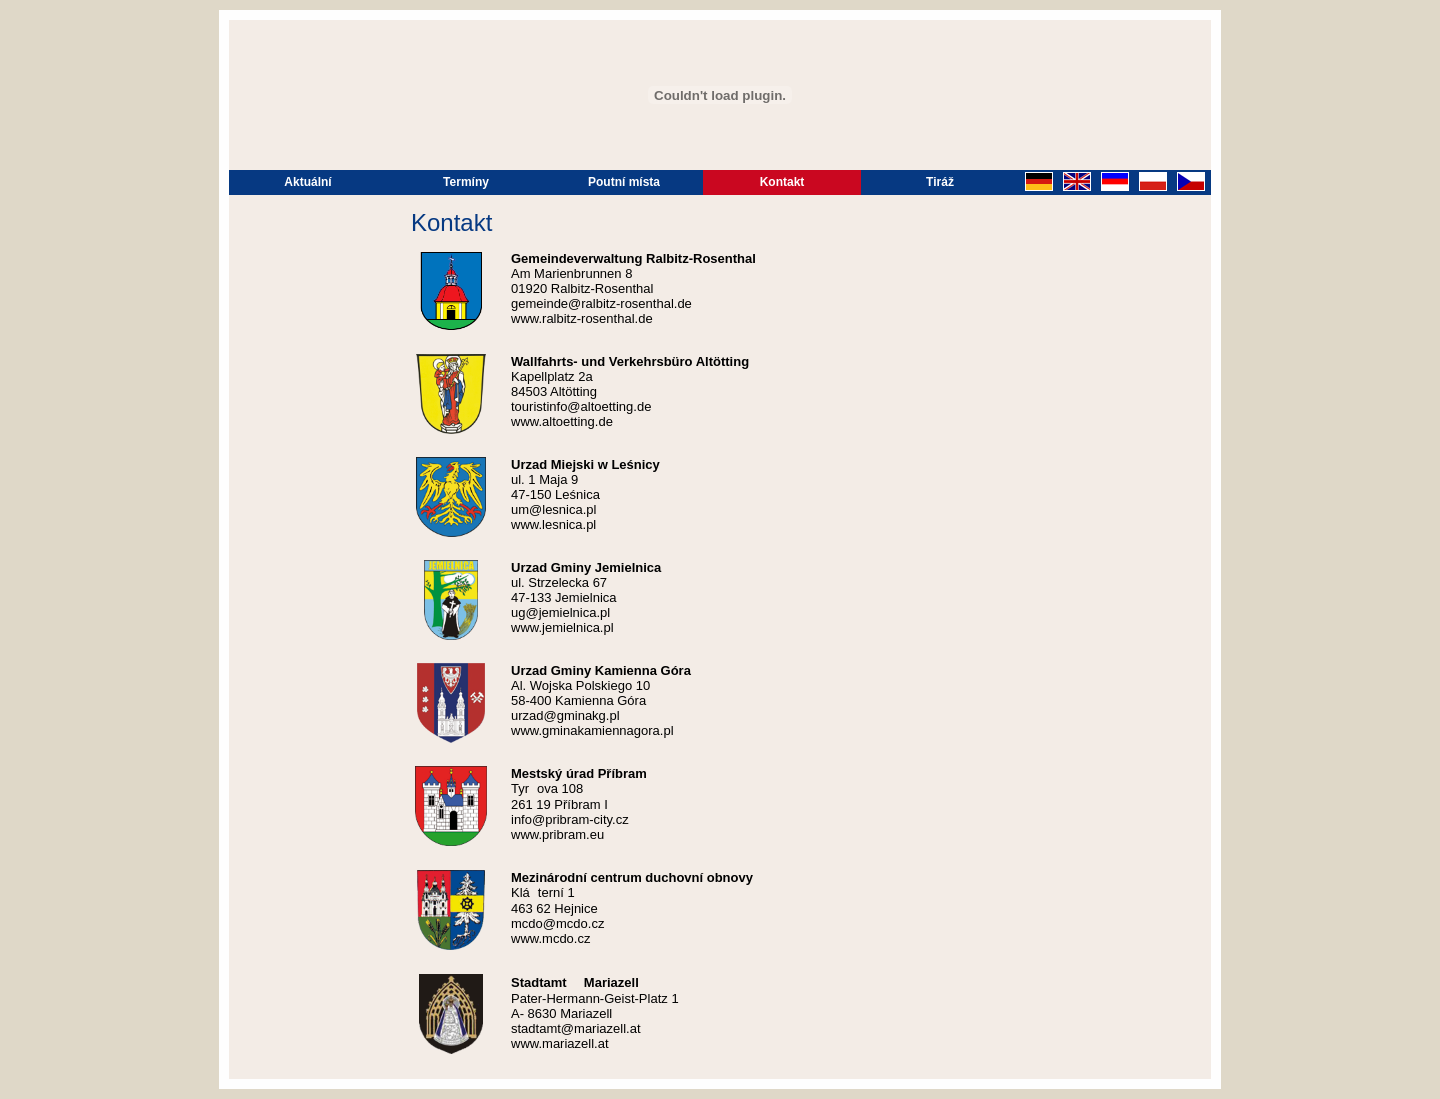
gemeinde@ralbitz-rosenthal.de (601, 303)
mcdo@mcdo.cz (557, 923)
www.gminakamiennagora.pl (592, 730)
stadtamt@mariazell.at (576, 1028)
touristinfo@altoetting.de (581, 406)
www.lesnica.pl (553, 524)
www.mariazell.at (560, 1043)
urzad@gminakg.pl (565, 715)
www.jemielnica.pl (562, 627)
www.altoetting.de (562, 421)
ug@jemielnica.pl (560, 612)
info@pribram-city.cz (570, 819)
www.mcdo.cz (550, 938)
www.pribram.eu (557, 834)
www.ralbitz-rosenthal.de (582, 318)
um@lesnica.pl (553, 509)
